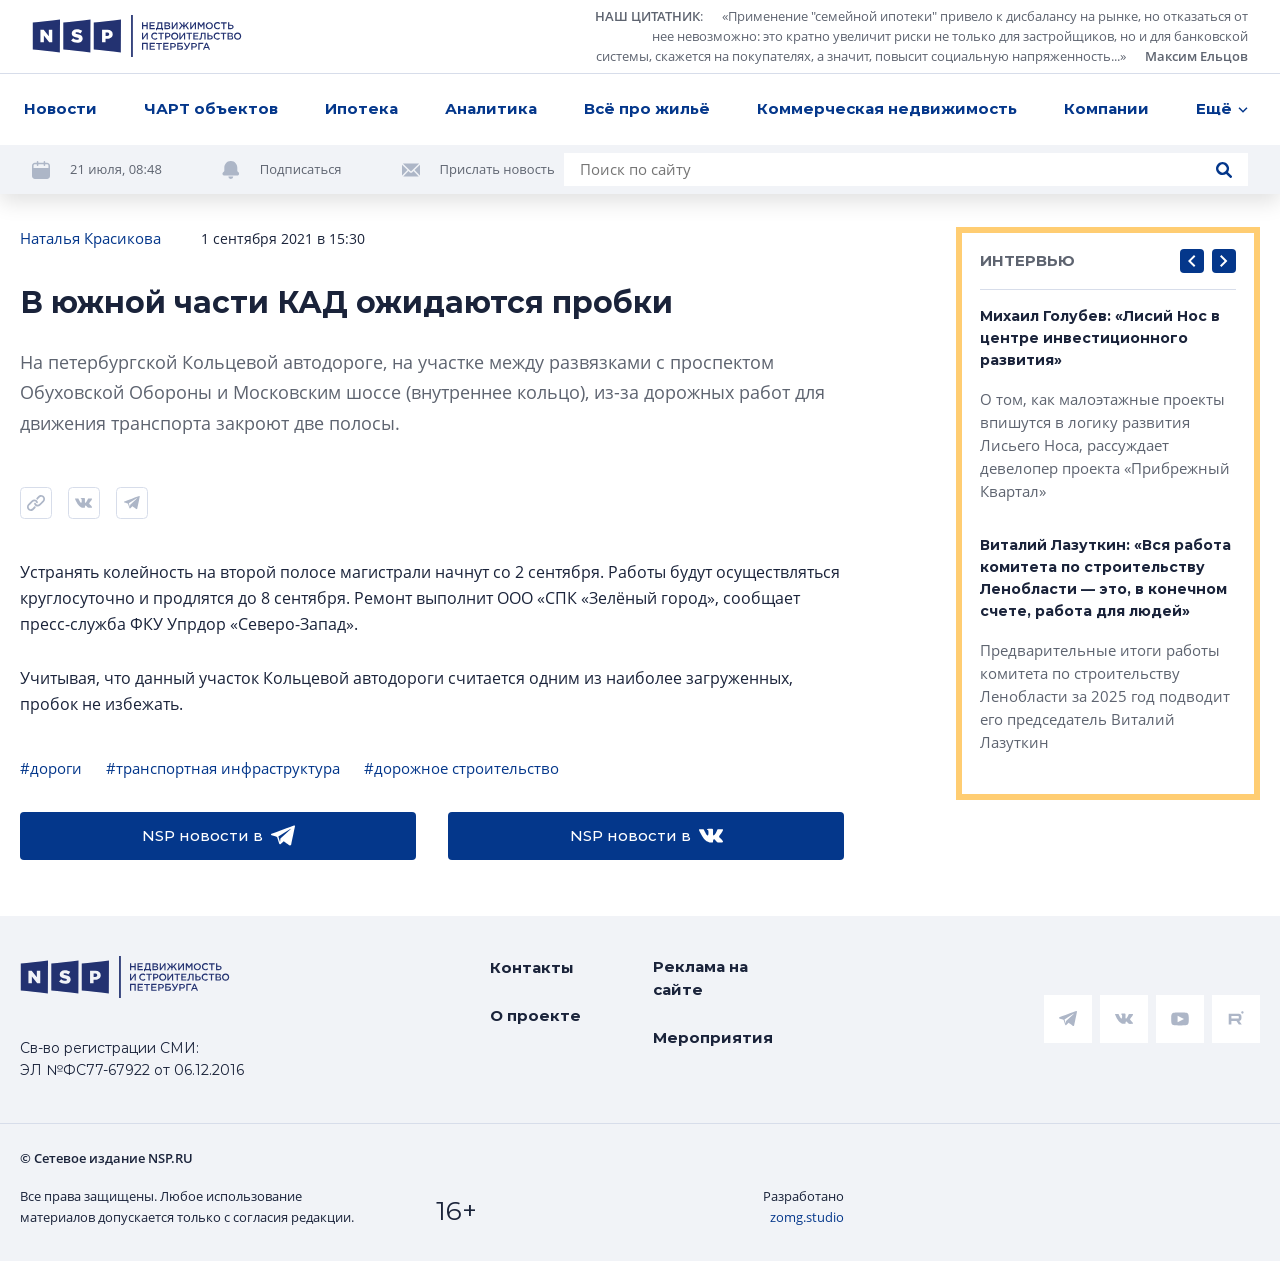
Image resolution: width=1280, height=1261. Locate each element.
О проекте (535, 1015)
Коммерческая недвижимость (887, 108)
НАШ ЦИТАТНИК (647, 16)
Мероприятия (713, 1037)
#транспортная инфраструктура (223, 768)
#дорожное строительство (461, 768)
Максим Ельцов (1196, 56)
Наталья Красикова (90, 238)
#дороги (51, 768)
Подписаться (301, 169)
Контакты (532, 967)
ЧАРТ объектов (211, 108)
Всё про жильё (647, 108)
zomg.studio (807, 1217)
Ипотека (361, 108)
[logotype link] (137, 36)
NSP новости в (218, 836)
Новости (60, 108)
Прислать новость (497, 169)
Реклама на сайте (700, 978)
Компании (1106, 108)
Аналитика (491, 108)
